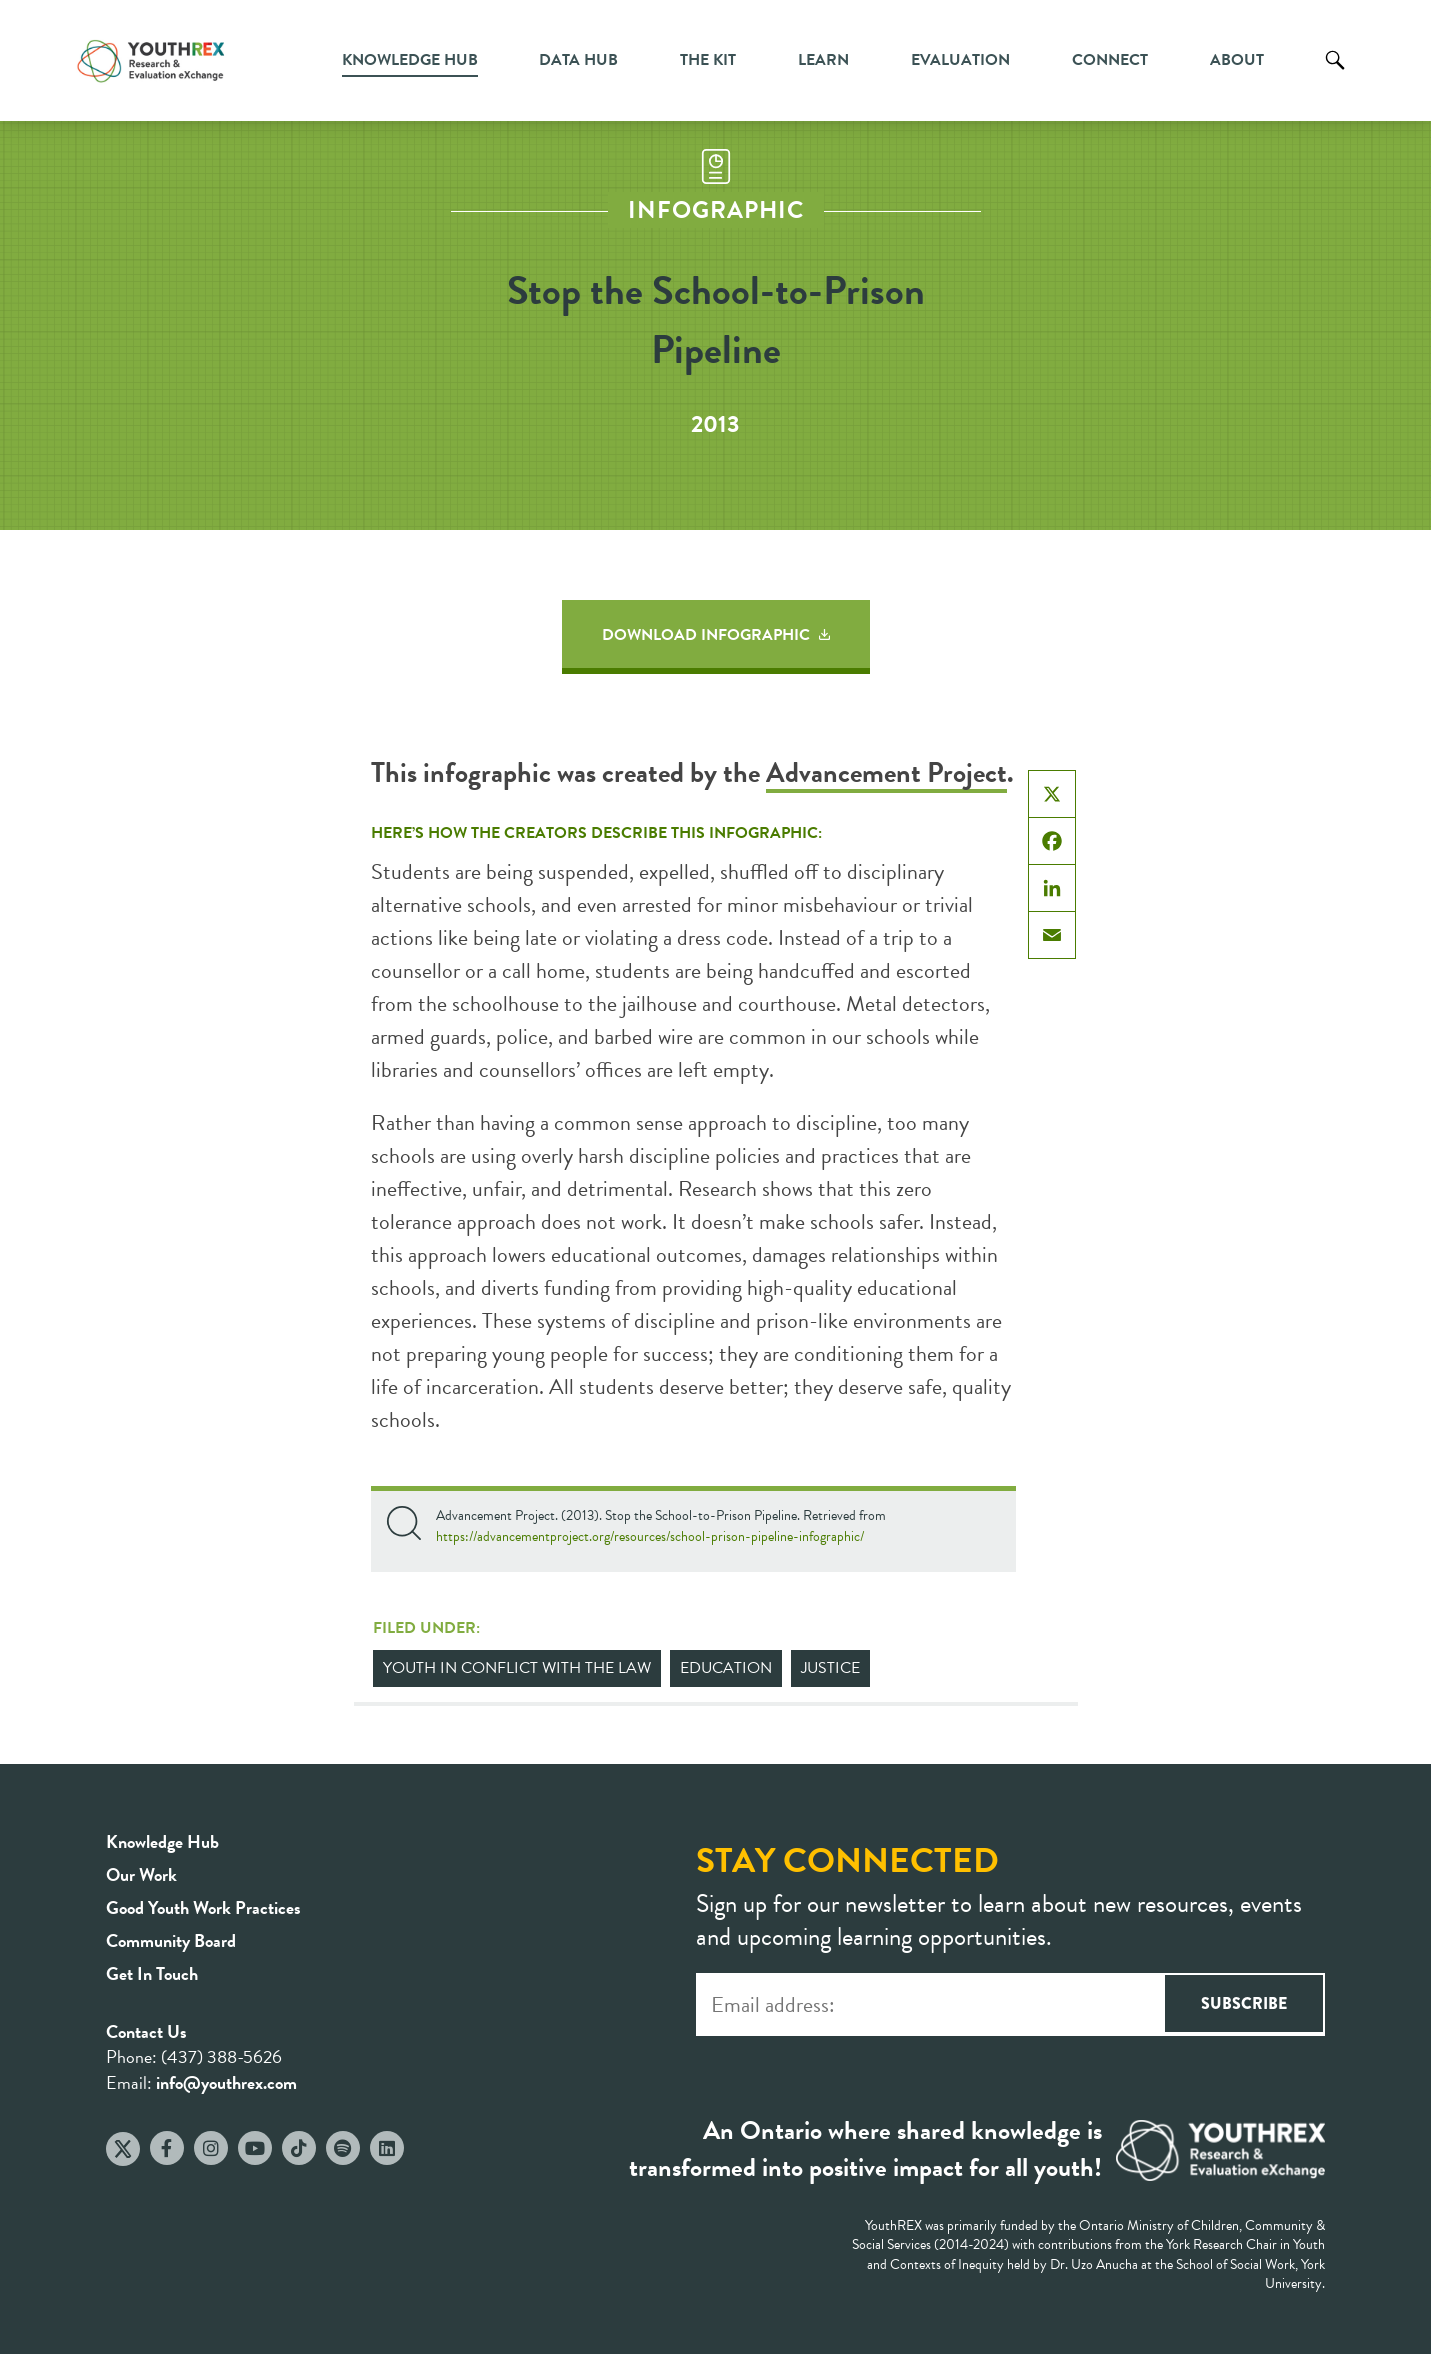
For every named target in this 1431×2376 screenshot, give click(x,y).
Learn (823, 60)
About (1237, 60)
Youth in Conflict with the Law (517, 1668)
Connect (1110, 60)
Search (1335, 75)
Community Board (171, 1940)
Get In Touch (152, 1973)
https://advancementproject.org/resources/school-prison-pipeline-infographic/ (650, 1536)
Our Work (141, 1874)
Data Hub (578, 60)
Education (726, 1668)
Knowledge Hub (410, 60)
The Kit (708, 60)
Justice (830, 1668)
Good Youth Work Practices (203, 1907)
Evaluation (960, 60)
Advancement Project (886, 772)
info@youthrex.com (226, 2082)
